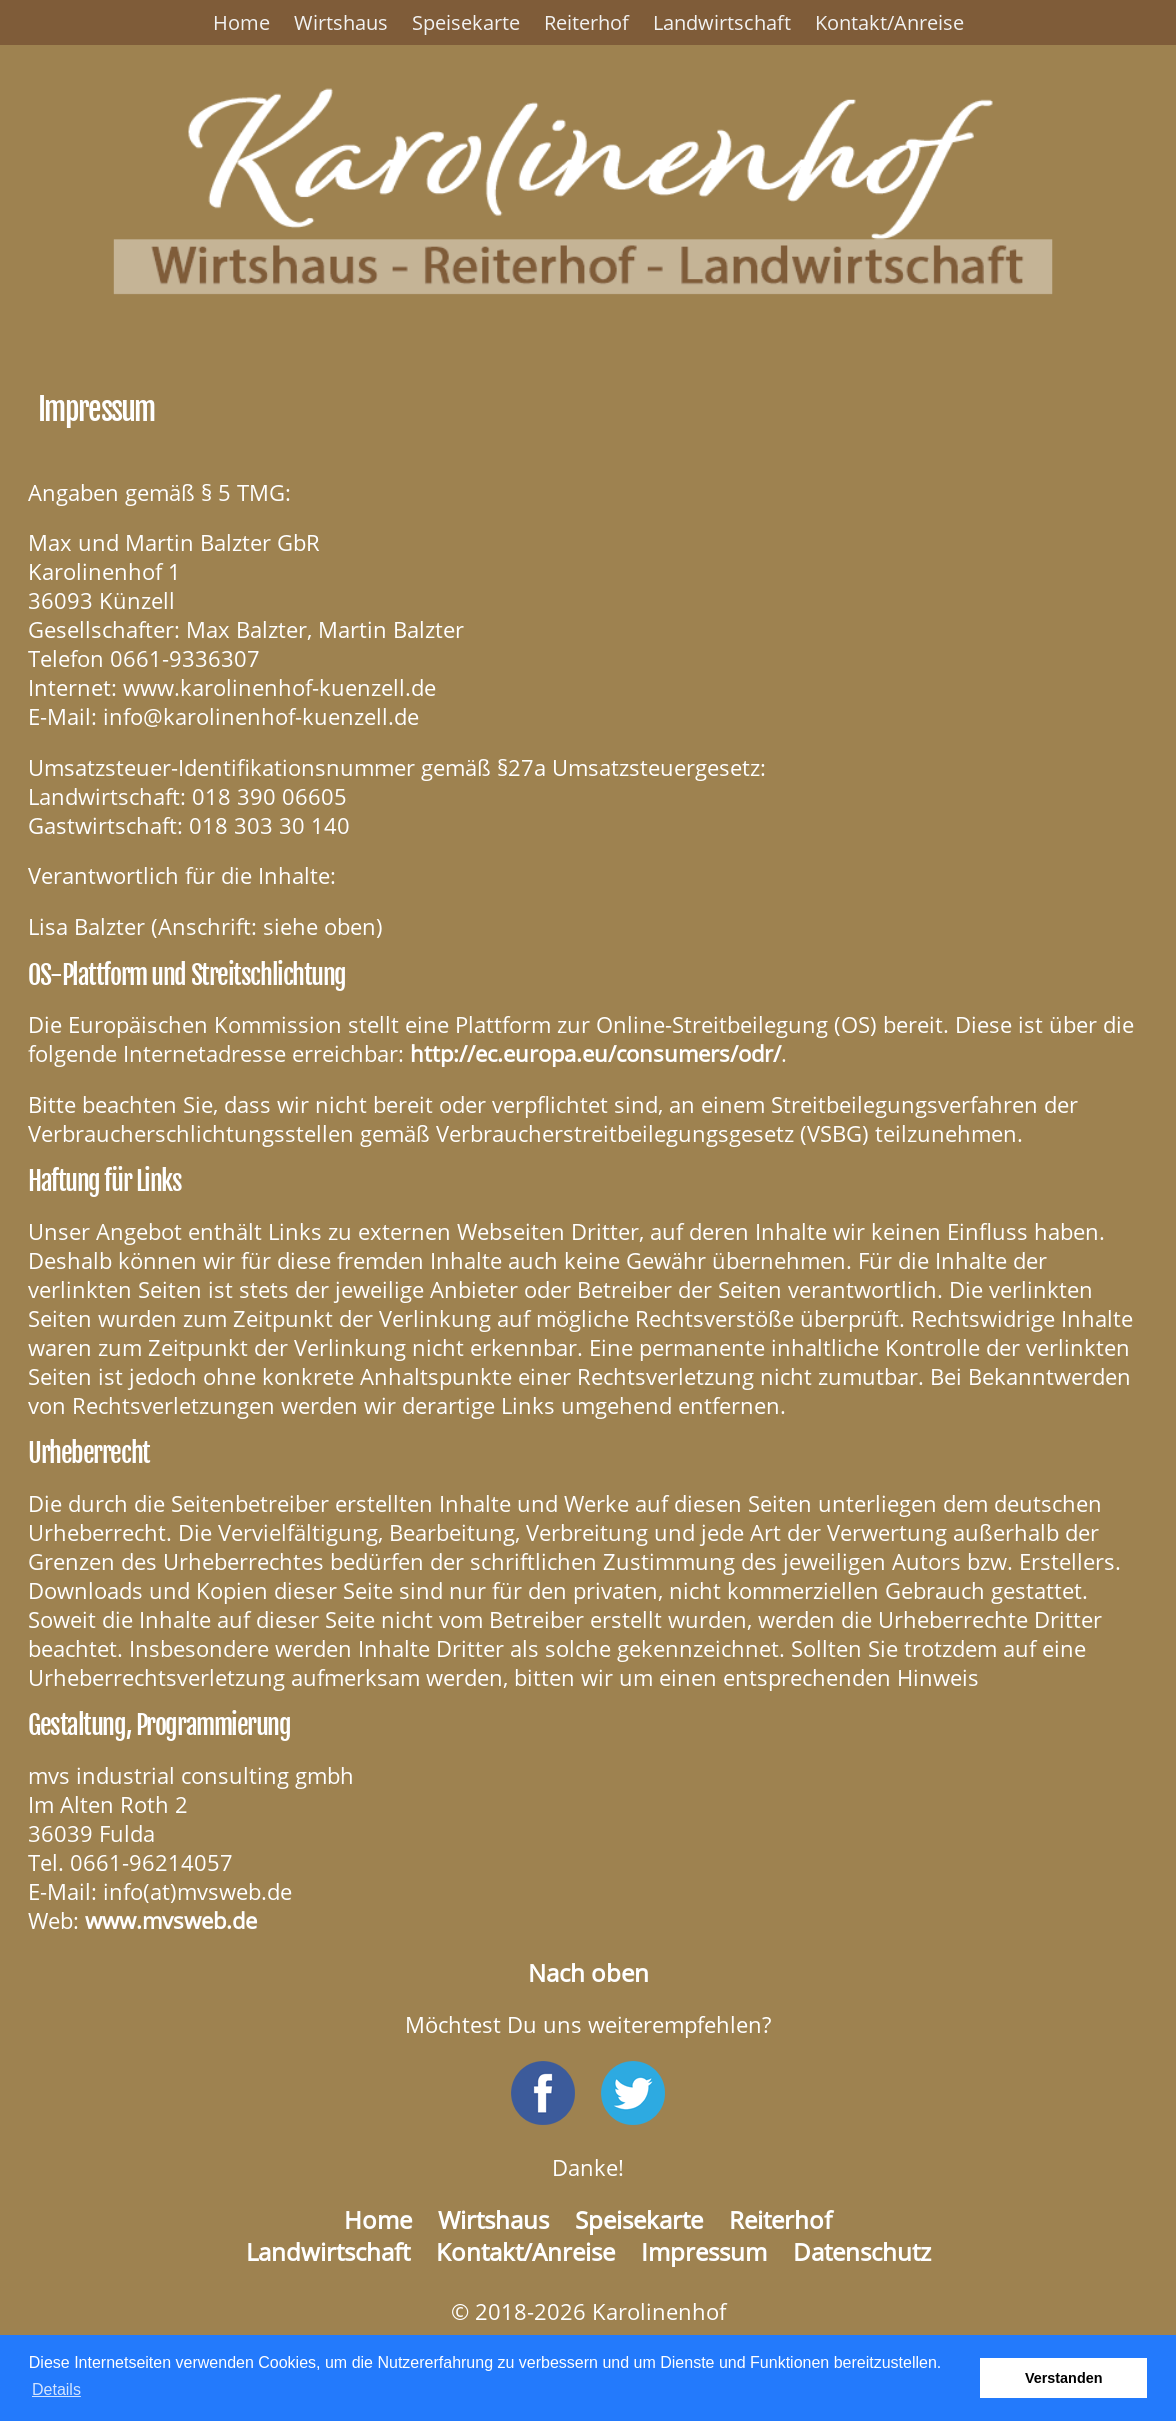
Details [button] (56, 2389)
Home (241, 22)
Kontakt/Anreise (889, 22)
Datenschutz (862, 2252)
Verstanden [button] (1064, 2378)
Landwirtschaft (722, 22)
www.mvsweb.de (171, 1920)
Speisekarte (466, 22)
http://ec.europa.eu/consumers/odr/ (595, 1053)
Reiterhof (586, 22)
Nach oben (588, 1973)
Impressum (704, 2252)
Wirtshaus (341, 22)
